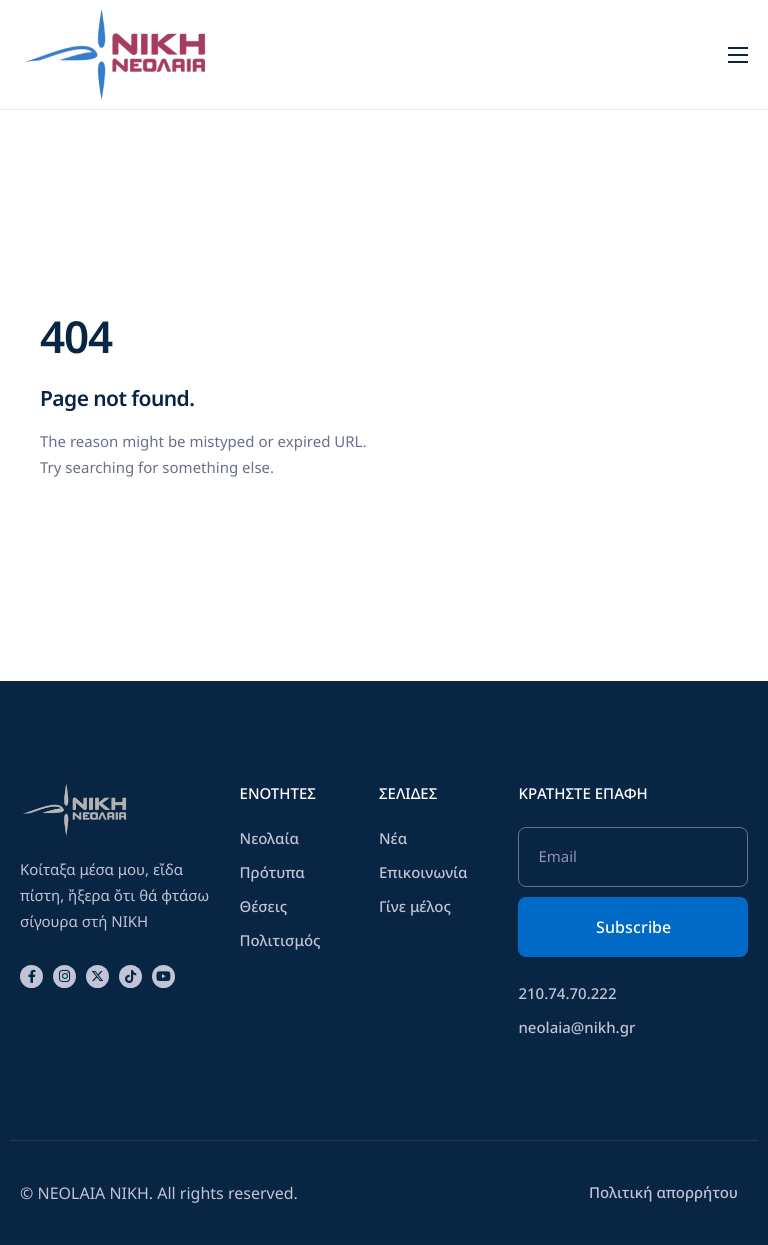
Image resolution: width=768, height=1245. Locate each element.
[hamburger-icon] (738, 55)
